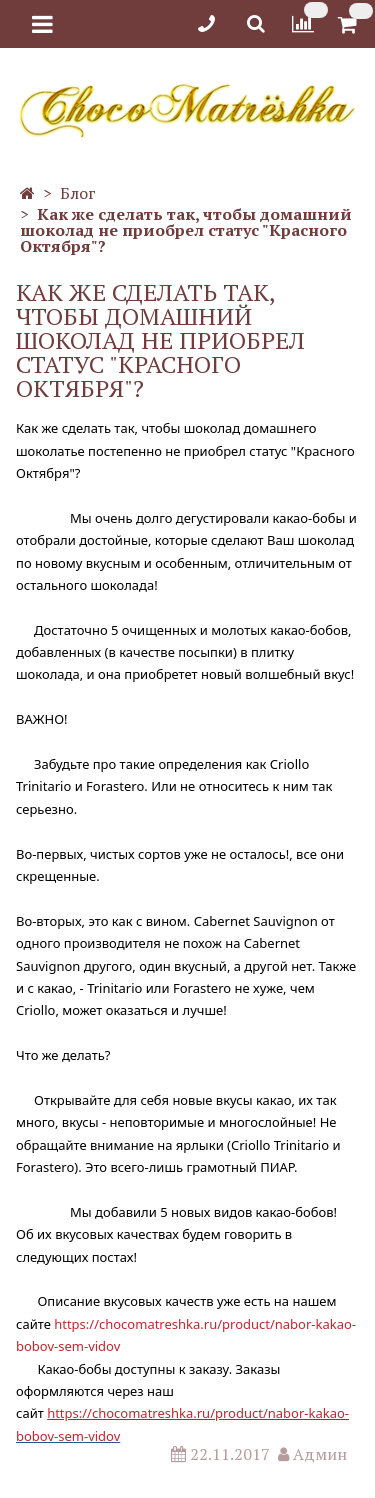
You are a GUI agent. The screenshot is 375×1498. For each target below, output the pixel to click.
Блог (78, 193)
